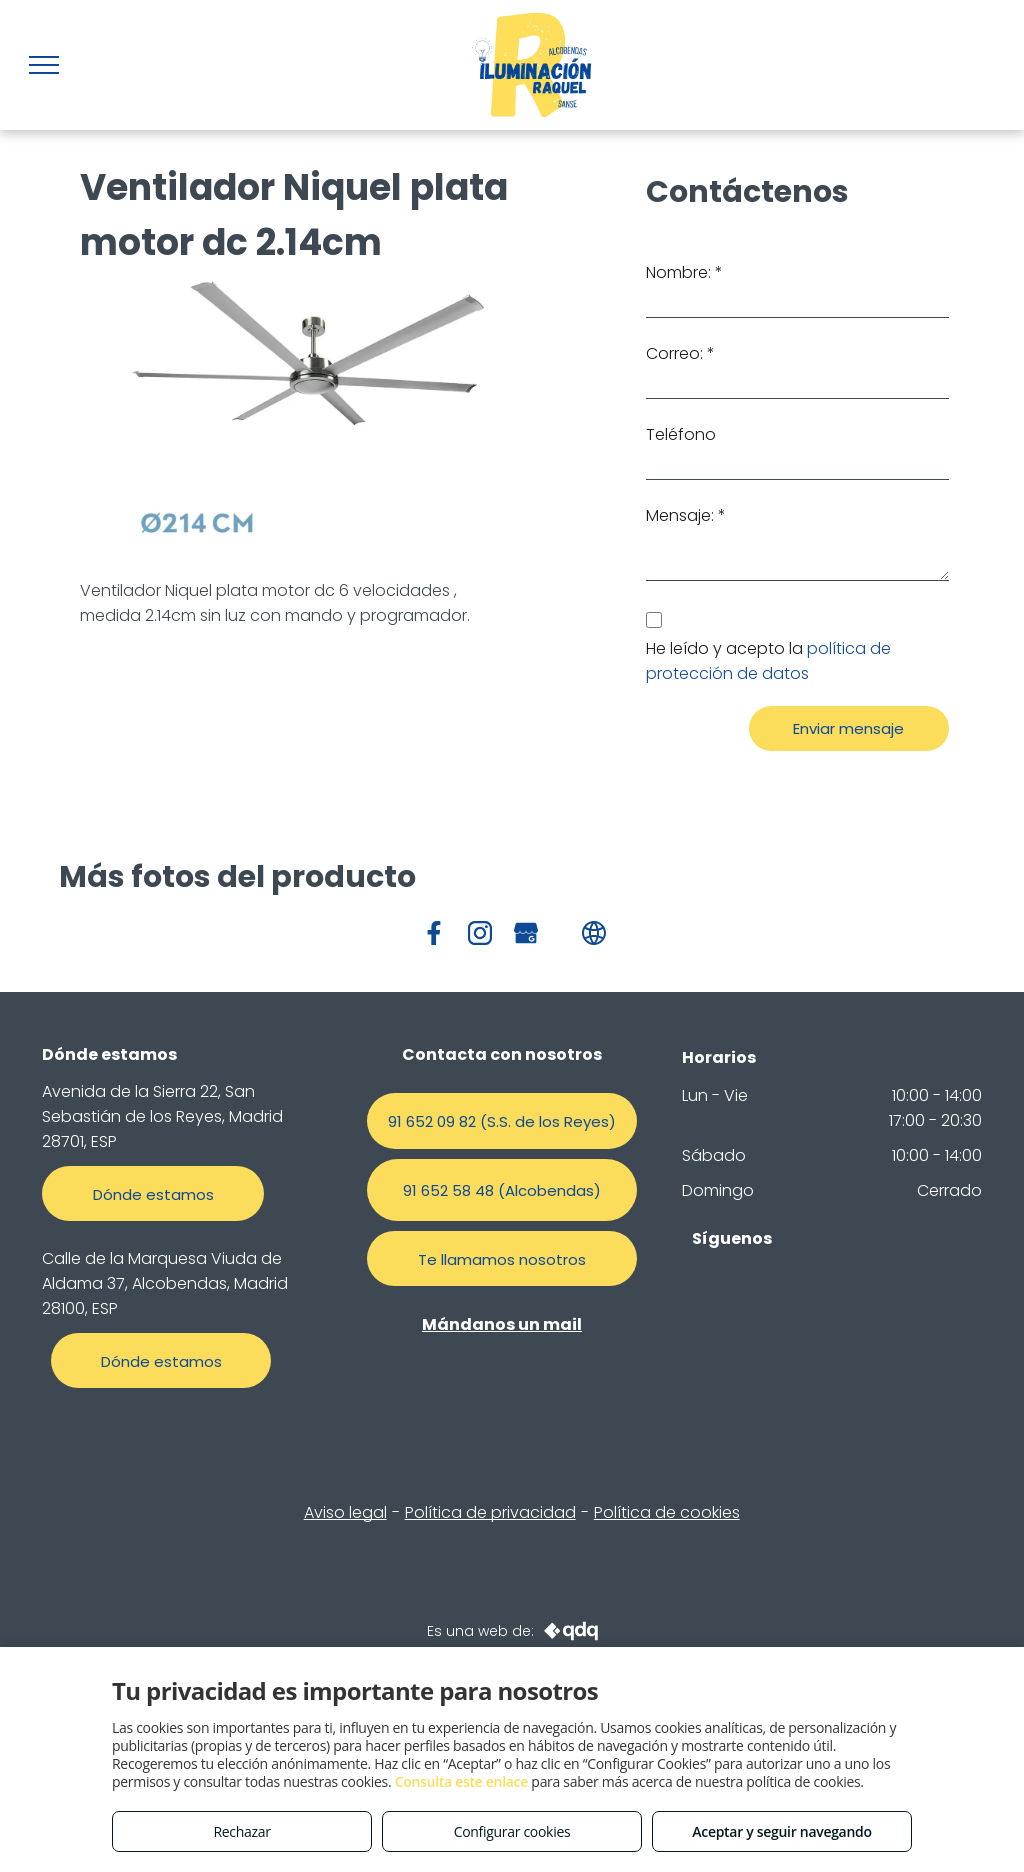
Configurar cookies (512, 1831)
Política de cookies (667, 1512)
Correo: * (680, 353)
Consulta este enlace (461, 1781)
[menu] (44, 65)
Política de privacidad (490, 1512)
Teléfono (681, 434)
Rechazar (241, 1831)
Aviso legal (345, 1512)
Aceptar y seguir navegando (781, 1831)
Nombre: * (684, 272)
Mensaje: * (686, 515)
